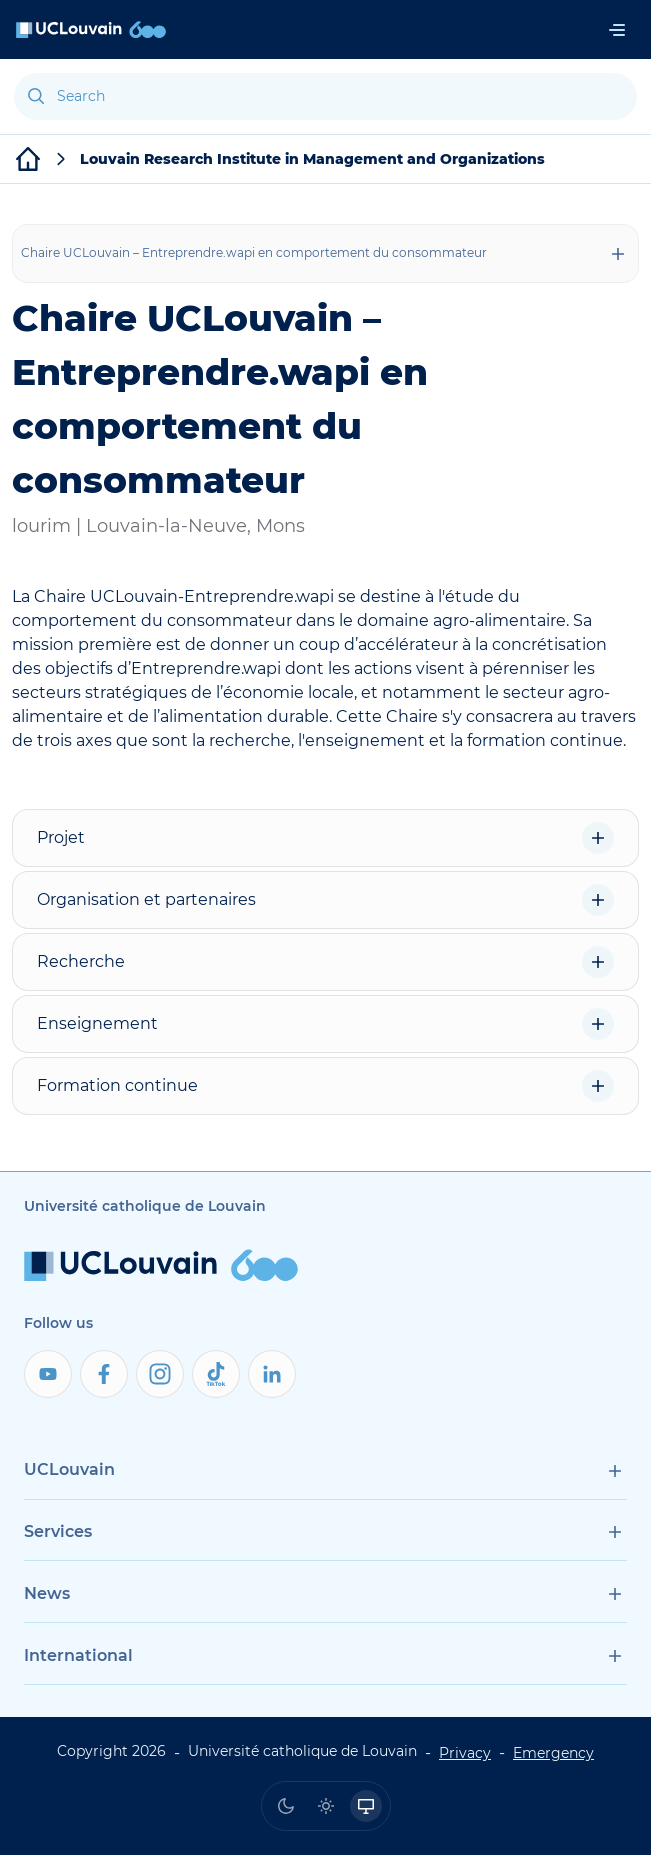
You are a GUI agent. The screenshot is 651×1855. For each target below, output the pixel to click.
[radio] (286, 1806)
